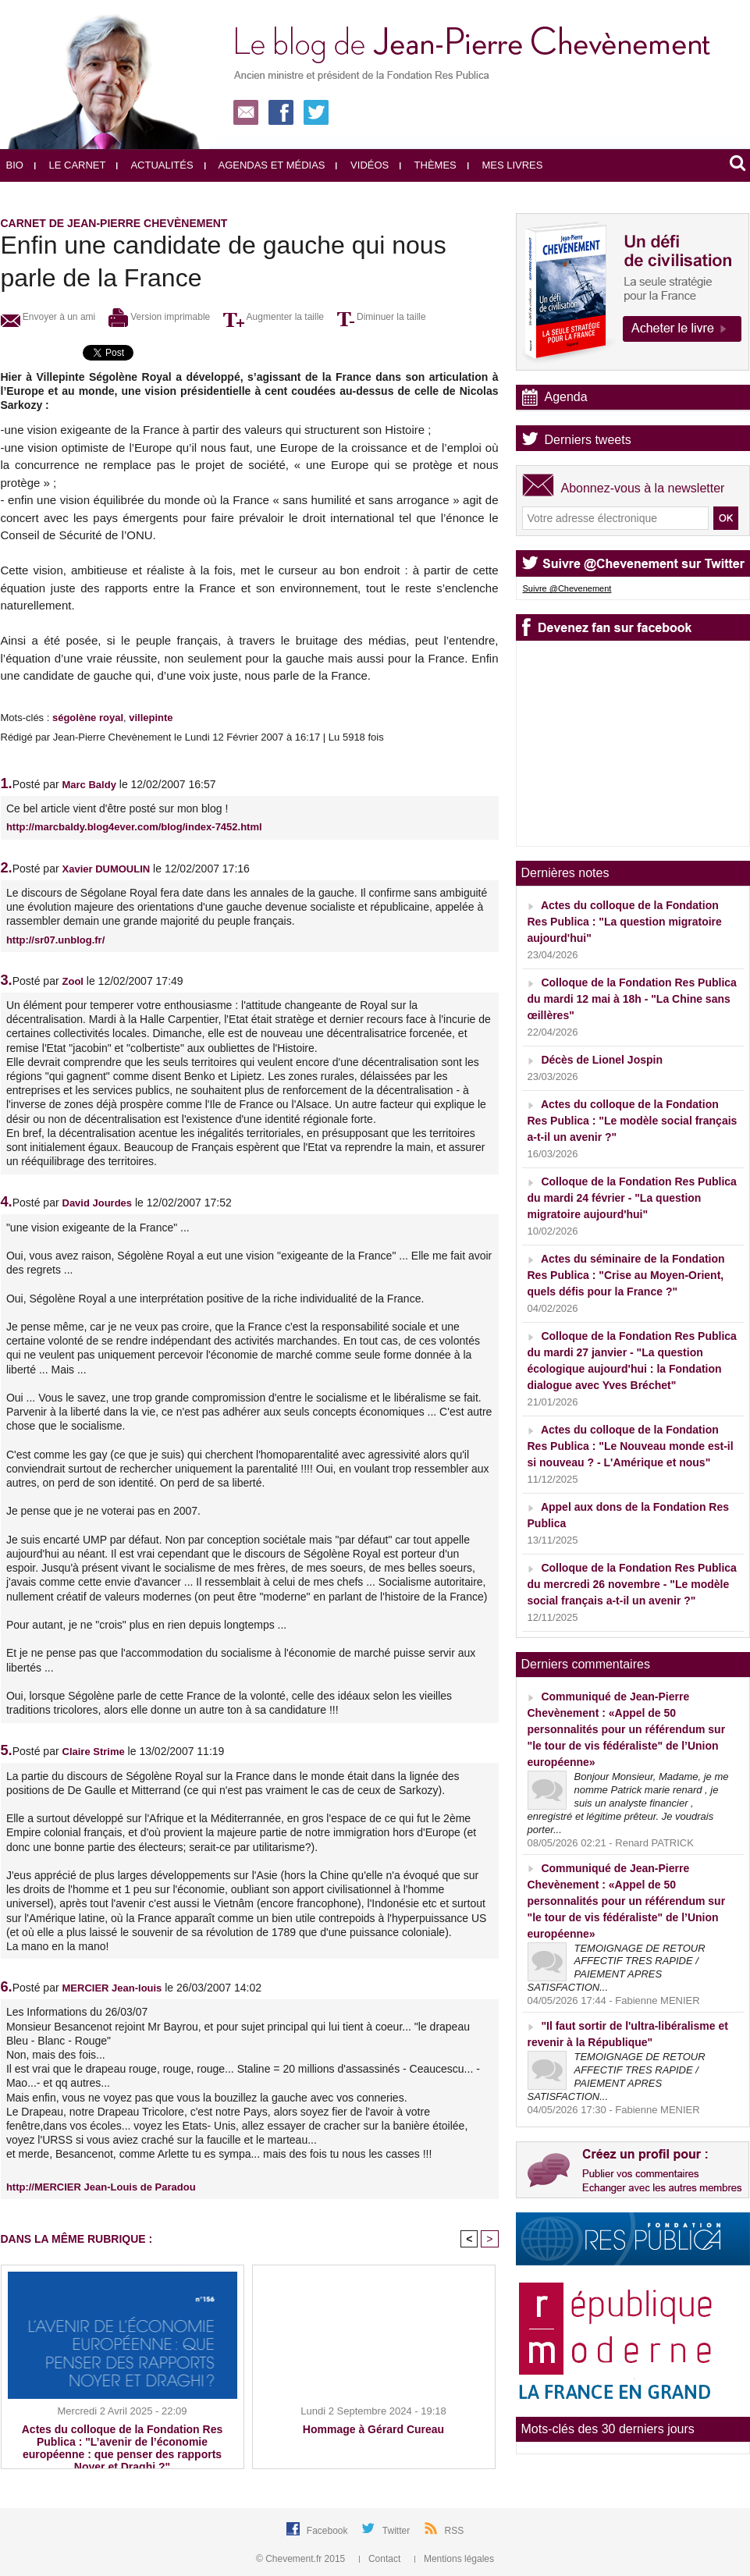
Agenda (566, 396)
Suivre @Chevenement (567, 588)
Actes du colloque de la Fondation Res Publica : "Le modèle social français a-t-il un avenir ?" (633, 1120)
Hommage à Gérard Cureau (373, 2429)
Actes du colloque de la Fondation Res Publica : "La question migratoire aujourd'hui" (625, 921)
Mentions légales (454, 2558)
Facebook (328, 2530)
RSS (454, 2530)
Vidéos (362, 165)
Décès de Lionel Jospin (602, 1059)
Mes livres (505, 165)
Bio (14, 165)
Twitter (397, 2530)
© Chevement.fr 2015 (302, 2558)
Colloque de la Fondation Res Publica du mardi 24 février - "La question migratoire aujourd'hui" (632, 1197)
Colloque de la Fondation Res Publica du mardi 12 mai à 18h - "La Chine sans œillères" (632, 999)
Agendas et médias (264, 165)
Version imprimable (159, 316)
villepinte (150, 717)
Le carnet (70, 165)
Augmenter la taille (273, 316)
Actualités (154, 165)
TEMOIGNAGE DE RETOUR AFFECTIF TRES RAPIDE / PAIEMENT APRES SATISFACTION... (617, 1968)
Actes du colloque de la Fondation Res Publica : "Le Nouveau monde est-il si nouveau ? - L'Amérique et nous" (631, 1446)
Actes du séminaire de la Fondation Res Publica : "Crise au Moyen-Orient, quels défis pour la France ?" (626, 1275)
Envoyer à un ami (48, 316)
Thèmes (428, 165)
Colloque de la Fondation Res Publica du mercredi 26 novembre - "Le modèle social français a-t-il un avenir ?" (632, 1584)
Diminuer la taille (381, 316)
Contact (381, 2558)
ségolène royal (87, 717)
